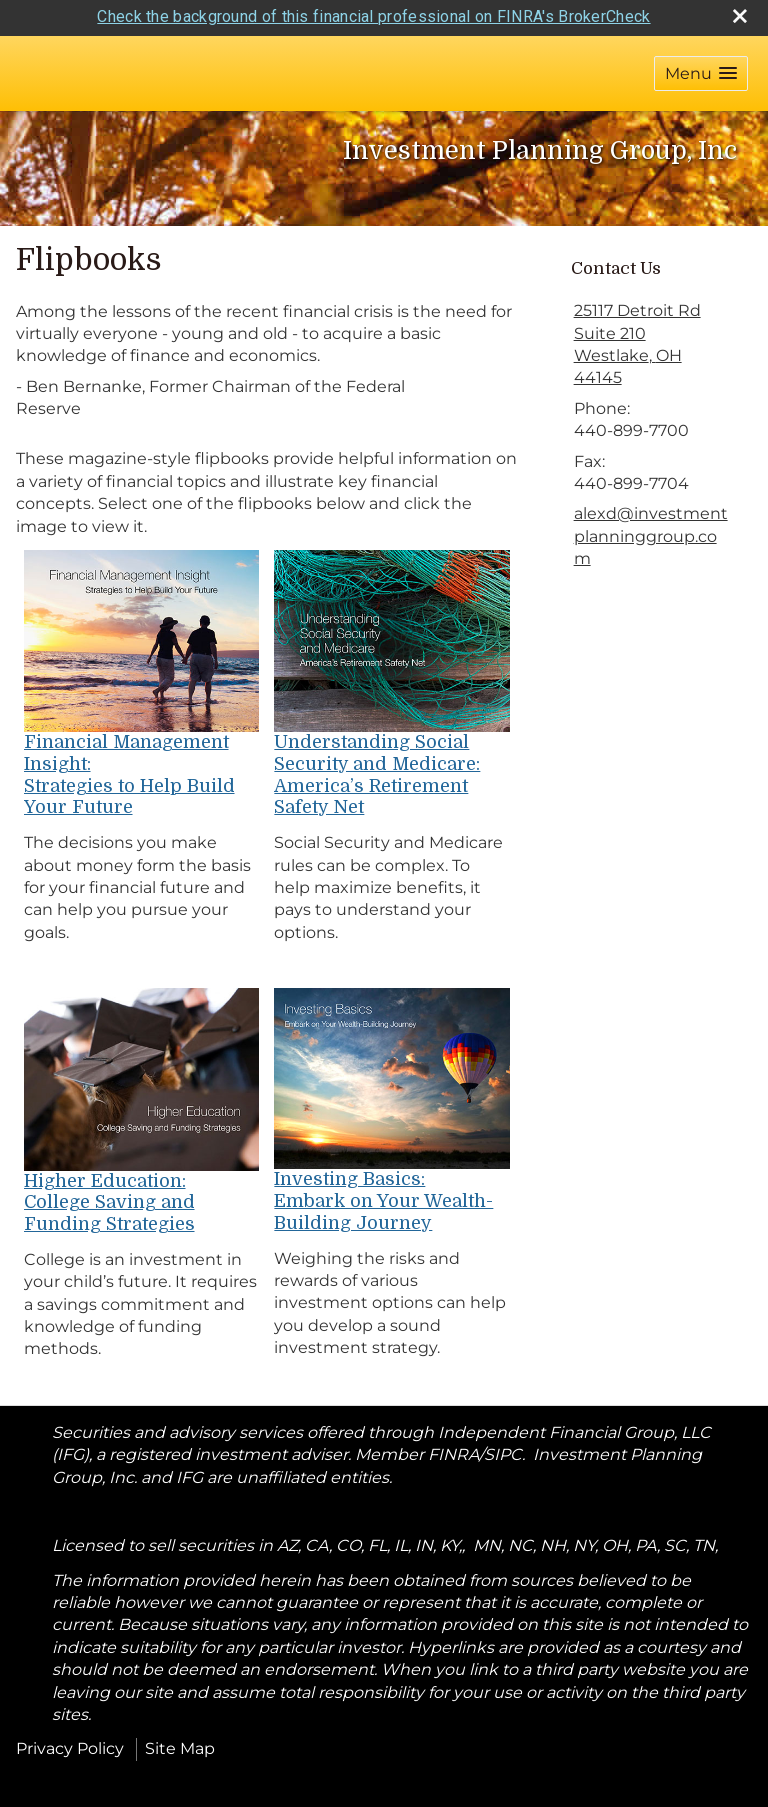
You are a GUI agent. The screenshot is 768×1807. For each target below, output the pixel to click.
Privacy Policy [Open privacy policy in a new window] (70, 1741)
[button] (701, 66)
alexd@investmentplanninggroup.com (651, 529)
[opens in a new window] (142, 632)
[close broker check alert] (740, 9)
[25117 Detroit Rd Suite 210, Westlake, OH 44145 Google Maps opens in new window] (653, 338)
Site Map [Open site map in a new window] (180, 1741)
